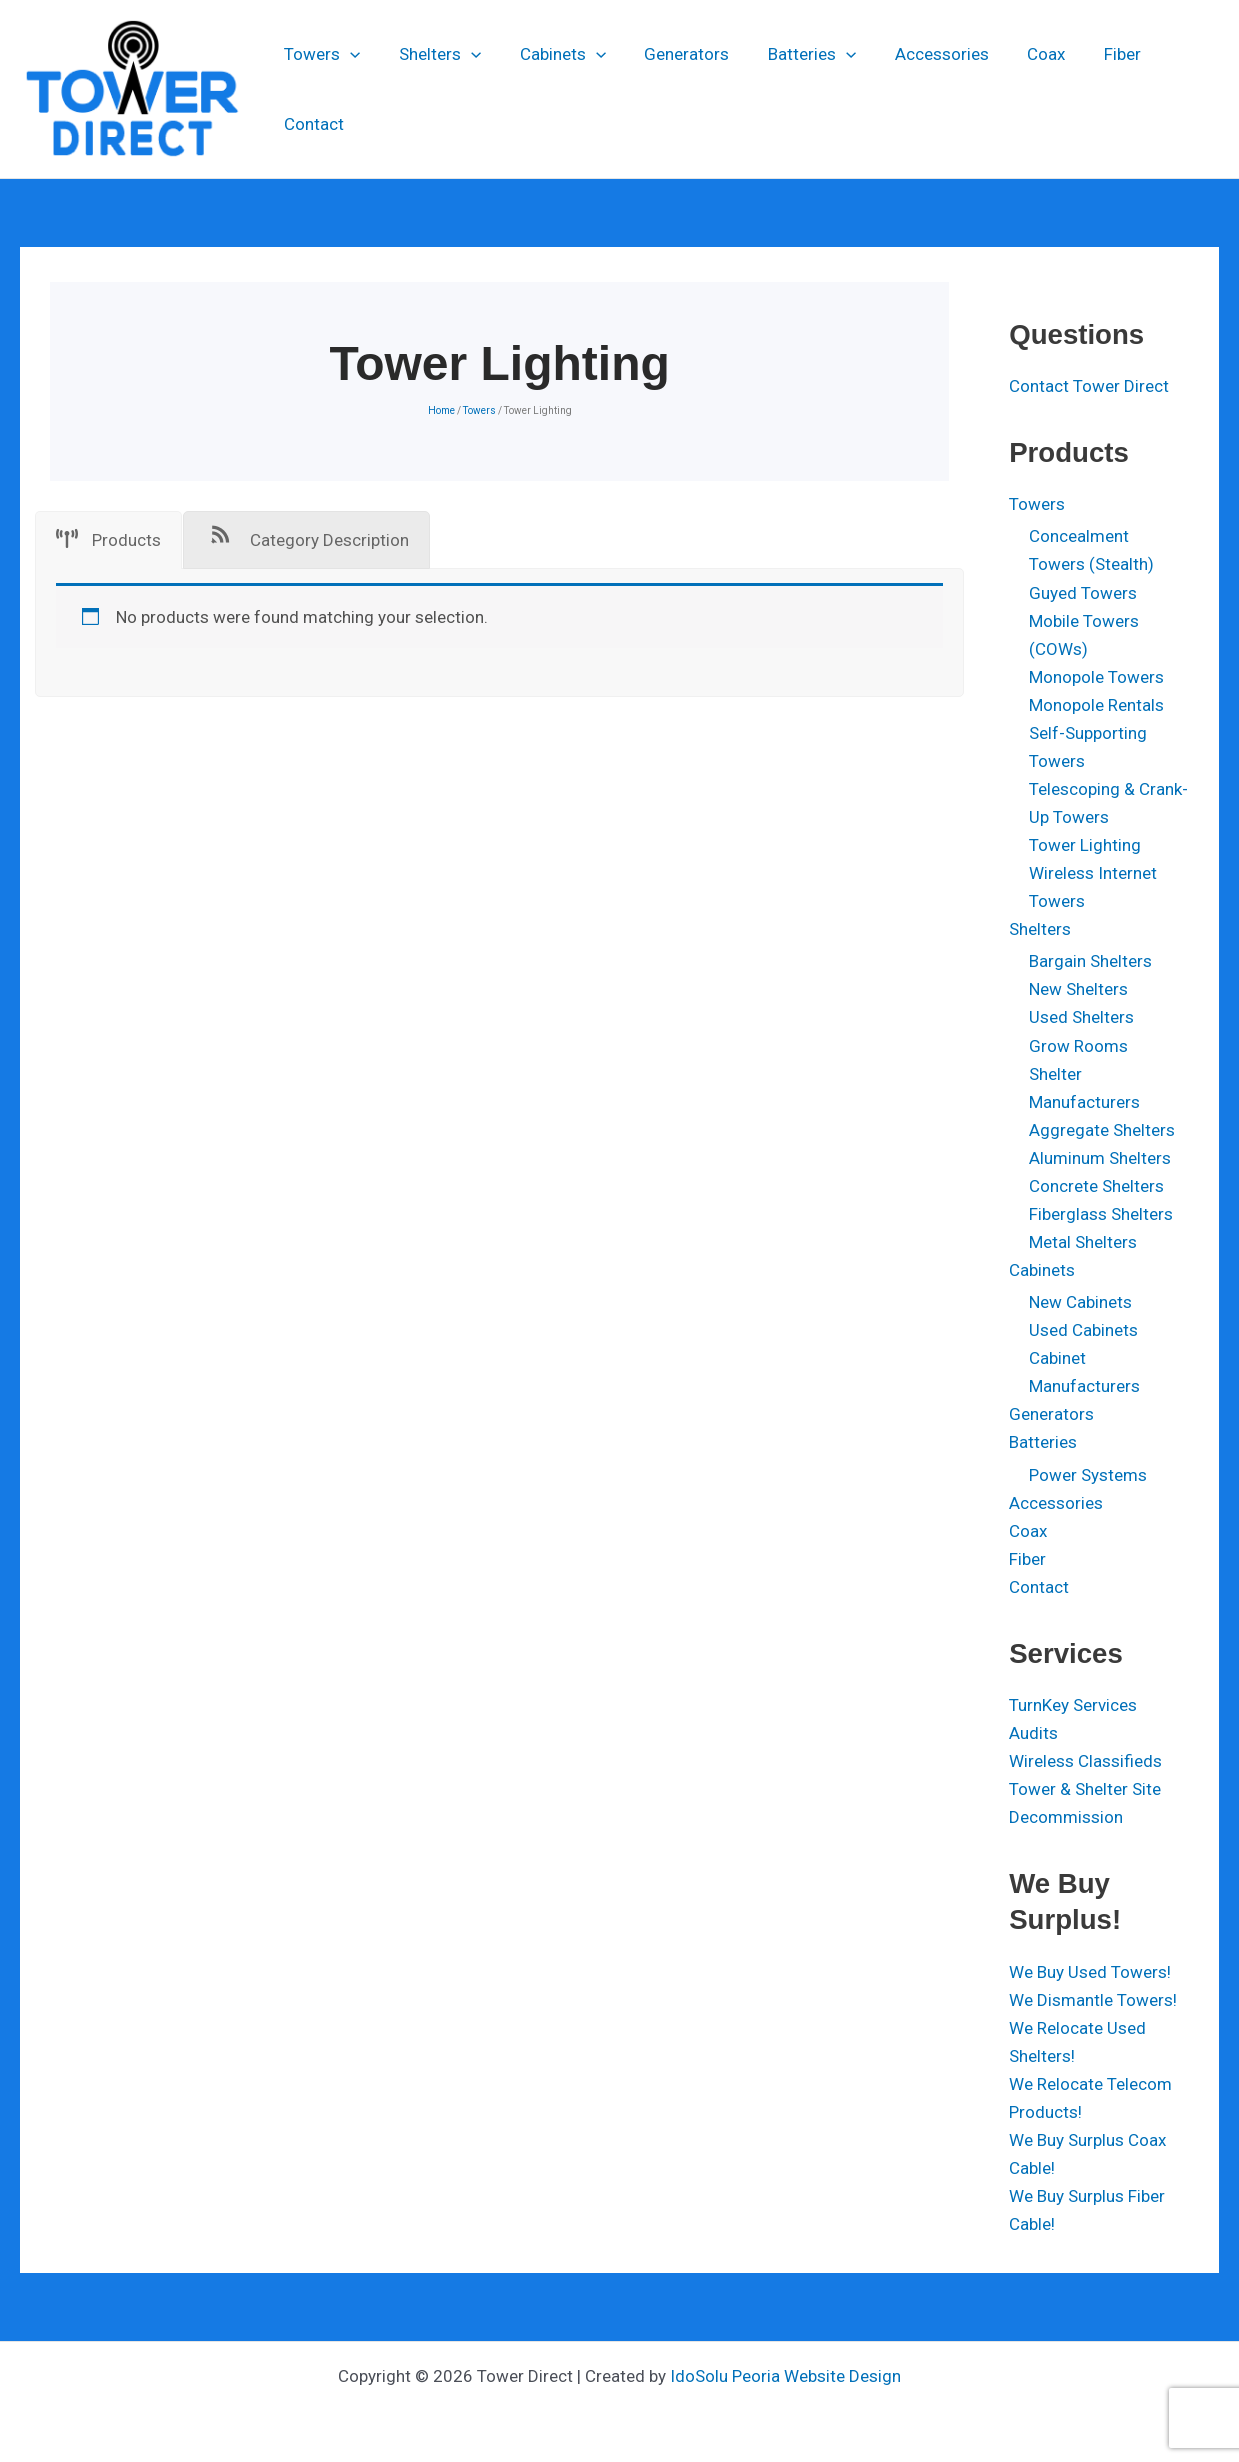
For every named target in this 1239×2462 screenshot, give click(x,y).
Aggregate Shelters (1102, 1130)
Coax (1018, 89)
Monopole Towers (1096, 677)
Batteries (793, 89)
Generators (672, 89)
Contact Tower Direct (1089, 386)
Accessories (918, 89)
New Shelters (1078, 989)
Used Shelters (1081, 1017)
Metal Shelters (1083, 1242)
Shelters (434, 89)
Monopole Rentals (1096, 705)
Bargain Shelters (1090, 961)
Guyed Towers (1083, 593)
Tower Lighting (1085, 845)
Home (441, 410)
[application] (349, 89)
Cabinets (553, 89)
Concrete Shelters (1096, 1186)
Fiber (1089, 89)
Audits (1033, 1733)
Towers (321, 89)
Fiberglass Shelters (1101, 1214)
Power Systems (1088, 1475)
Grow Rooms (1078, 1046)
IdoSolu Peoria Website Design (785, 2376)
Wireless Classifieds (1085, 1761)
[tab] (108, 540)
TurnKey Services (1073, 1705)
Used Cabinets (1083, 1330)
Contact (1172, 89)
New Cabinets (1080, 1302)
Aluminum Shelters (1100, 1158)
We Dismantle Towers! (1093, 2000)
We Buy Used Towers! (1090, 1972)
